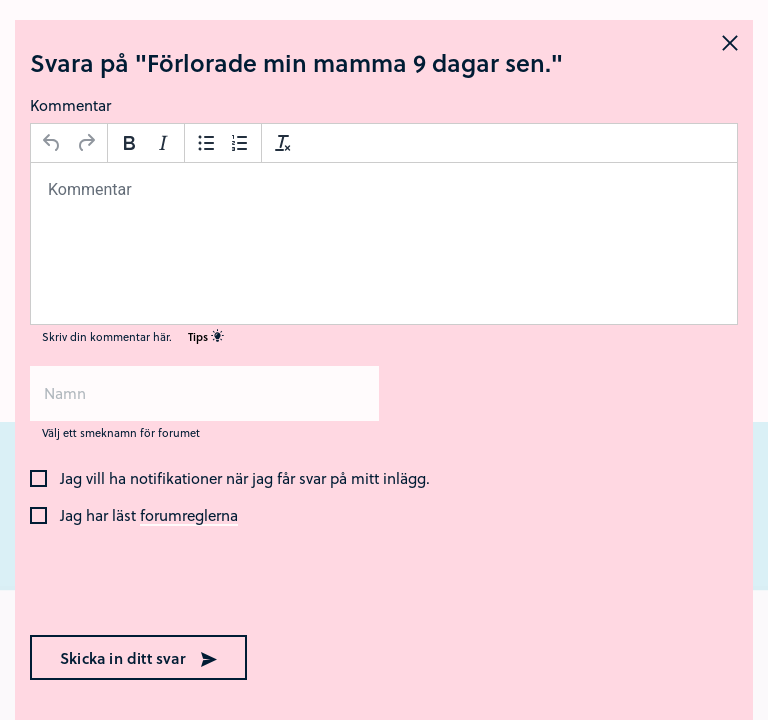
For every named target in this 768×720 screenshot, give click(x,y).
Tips (206, 336)
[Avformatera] (283, 143)
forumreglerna (189, 516)
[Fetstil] (129, 143)
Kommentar (70, 105)
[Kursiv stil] (163, 143)
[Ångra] (52, 143)
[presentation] (158, 582)
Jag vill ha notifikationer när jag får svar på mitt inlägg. (245, 479)
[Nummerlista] (240, 143)
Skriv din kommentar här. (133, 336)
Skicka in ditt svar (138, 658)
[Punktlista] (206, 143)
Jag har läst (149, 516)
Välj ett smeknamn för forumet (121, 432)
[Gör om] (86, 143)
